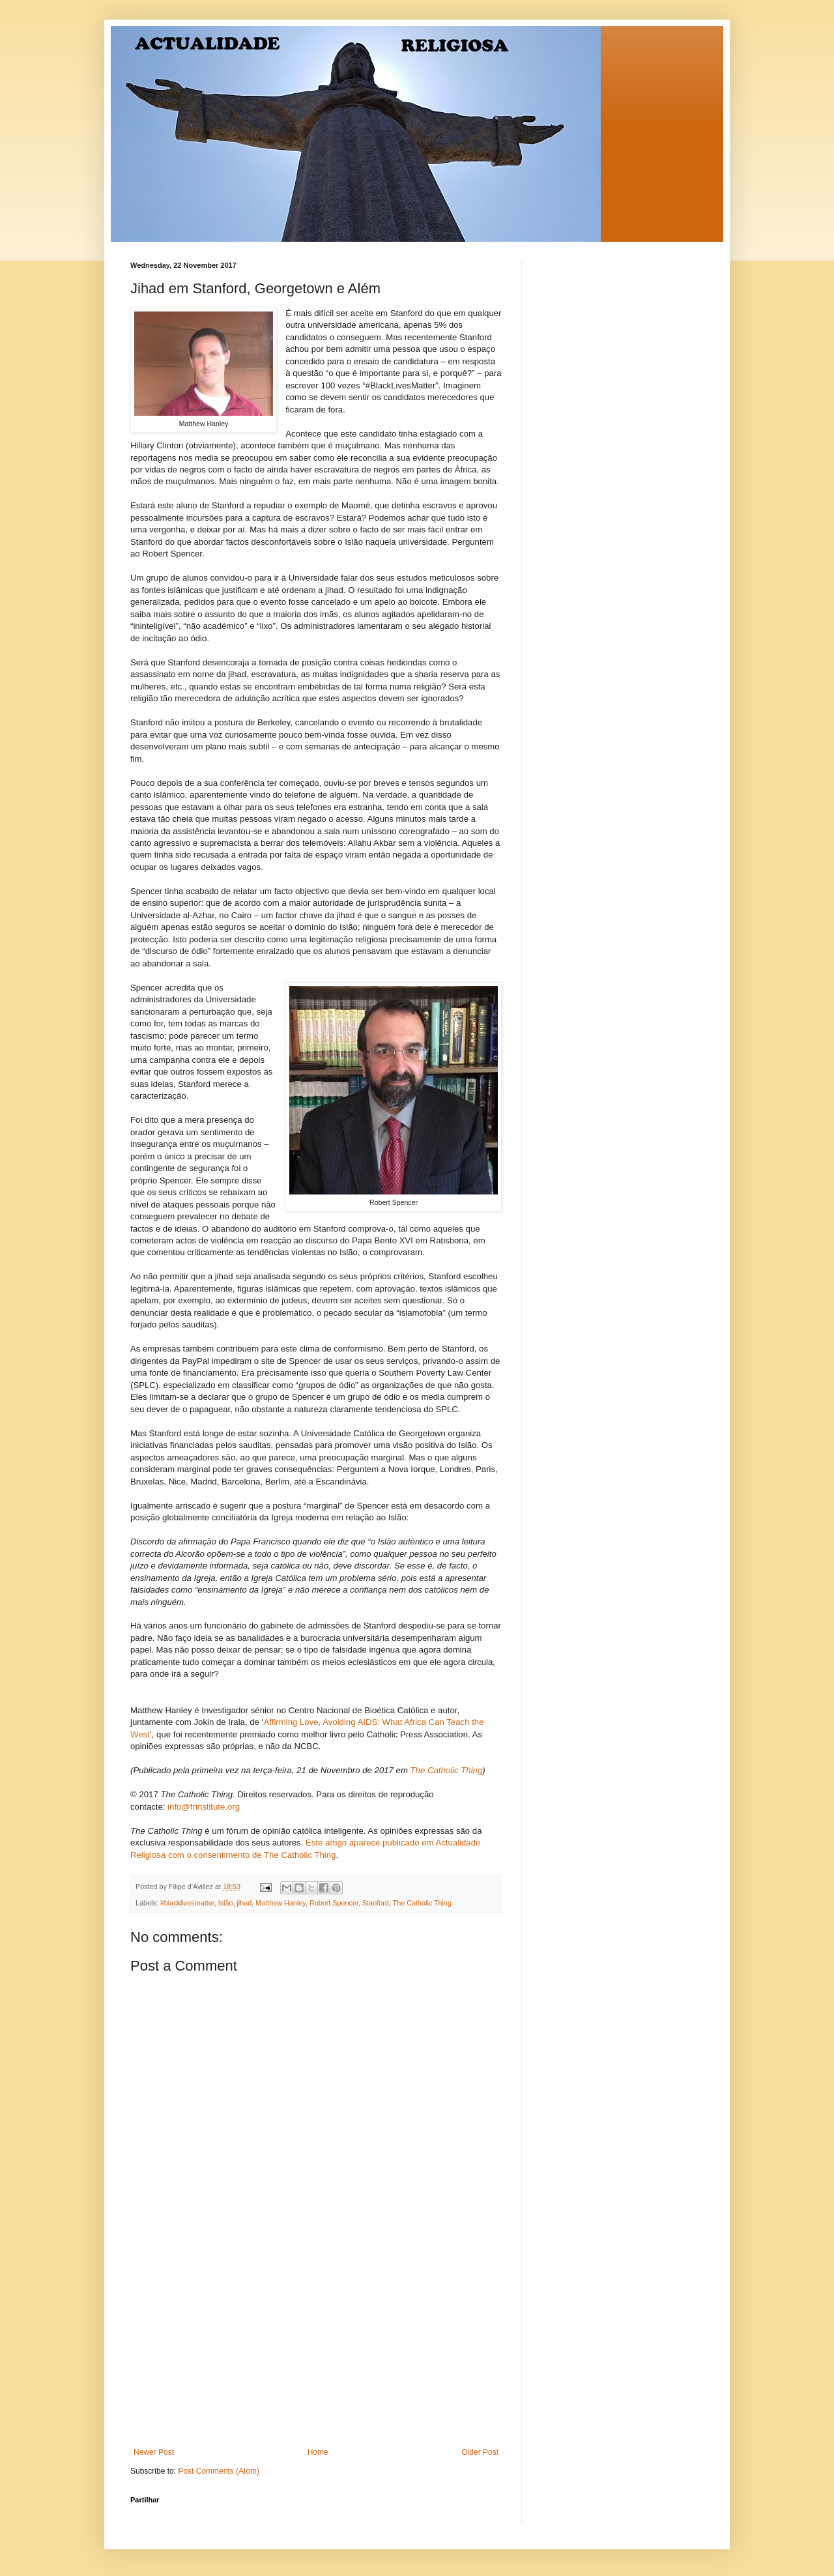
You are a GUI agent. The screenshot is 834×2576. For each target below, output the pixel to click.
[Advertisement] (316, 2349)
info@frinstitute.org (203, 1807)
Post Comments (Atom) (218, 2471)
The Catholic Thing (422, 1903)
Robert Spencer (333, 1903)
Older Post (479, 2452)
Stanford (375, 1903)
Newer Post (154, 2452)
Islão (225, 1903)
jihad (244, 1903)
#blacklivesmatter (187, 1903)
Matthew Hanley (280, 1903)
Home (318, 2452)
